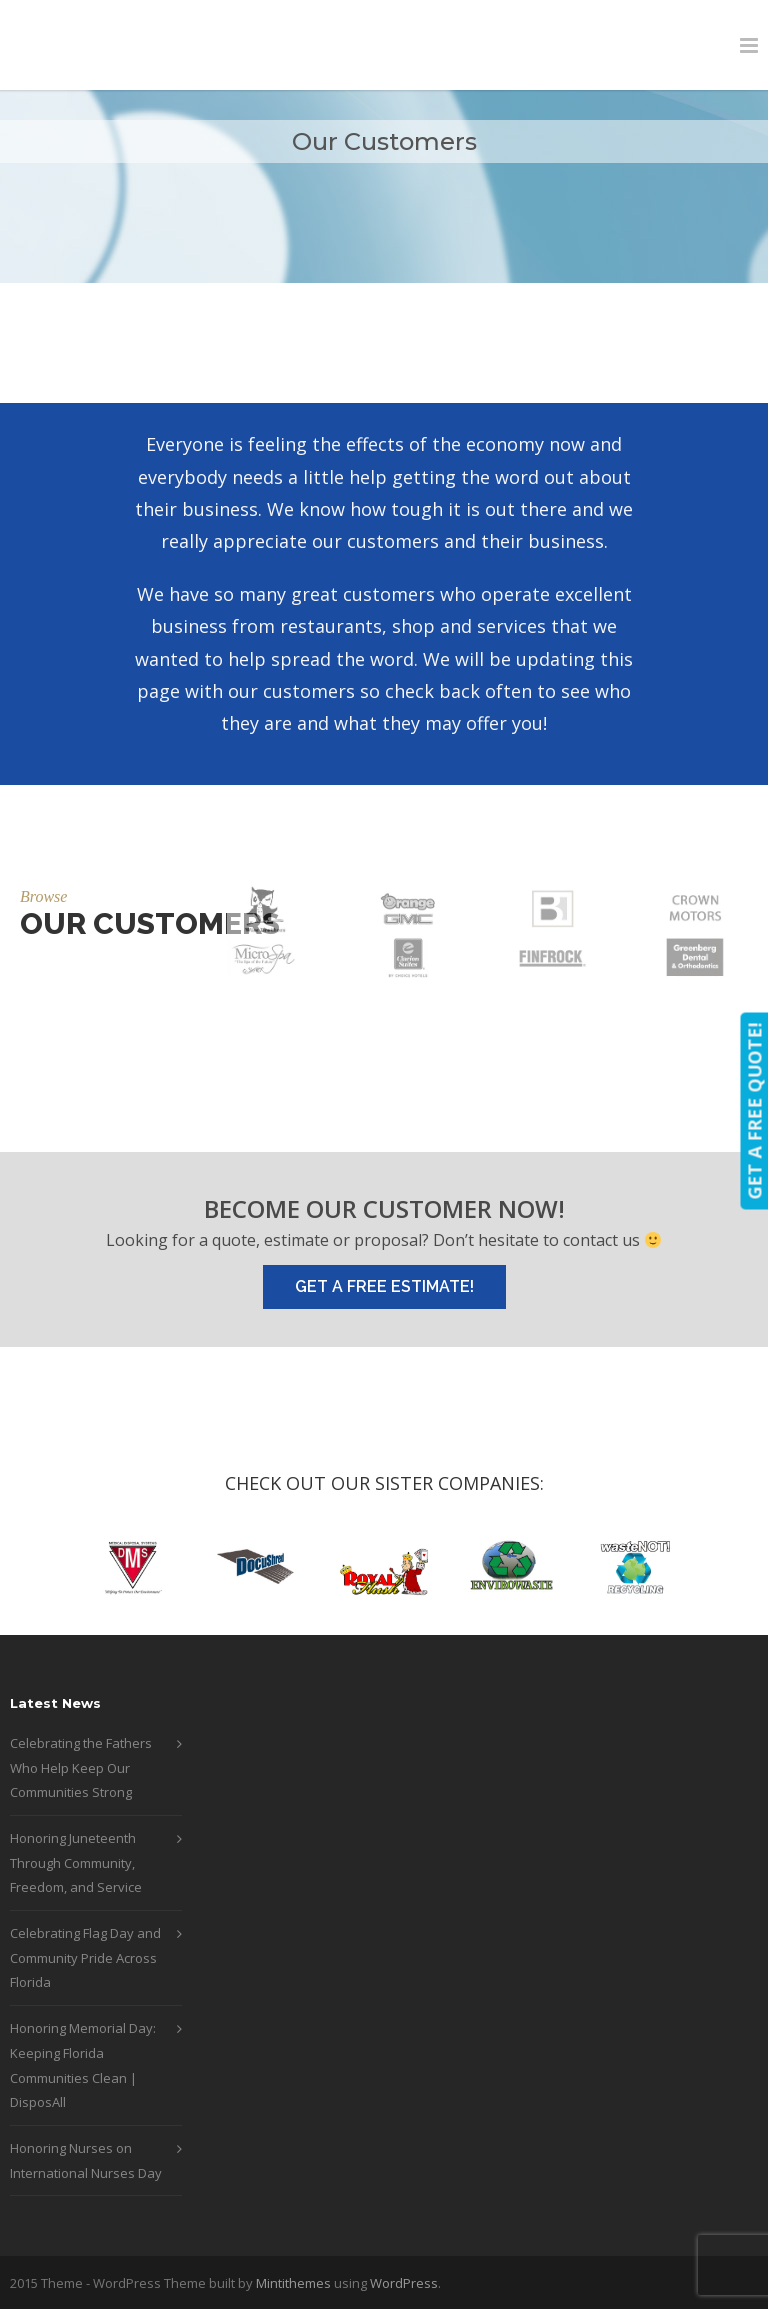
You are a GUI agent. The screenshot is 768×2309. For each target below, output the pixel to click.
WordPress (404, 2283)
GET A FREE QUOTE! (754, 1110)
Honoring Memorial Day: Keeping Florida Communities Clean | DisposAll (83, 2065)
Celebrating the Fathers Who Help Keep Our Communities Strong (81, 1767)
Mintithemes (293, 2283)
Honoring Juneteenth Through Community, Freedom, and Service (76, 1862)
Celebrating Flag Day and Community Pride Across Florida (85, 1957)
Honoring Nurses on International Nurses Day (86, 2160)
